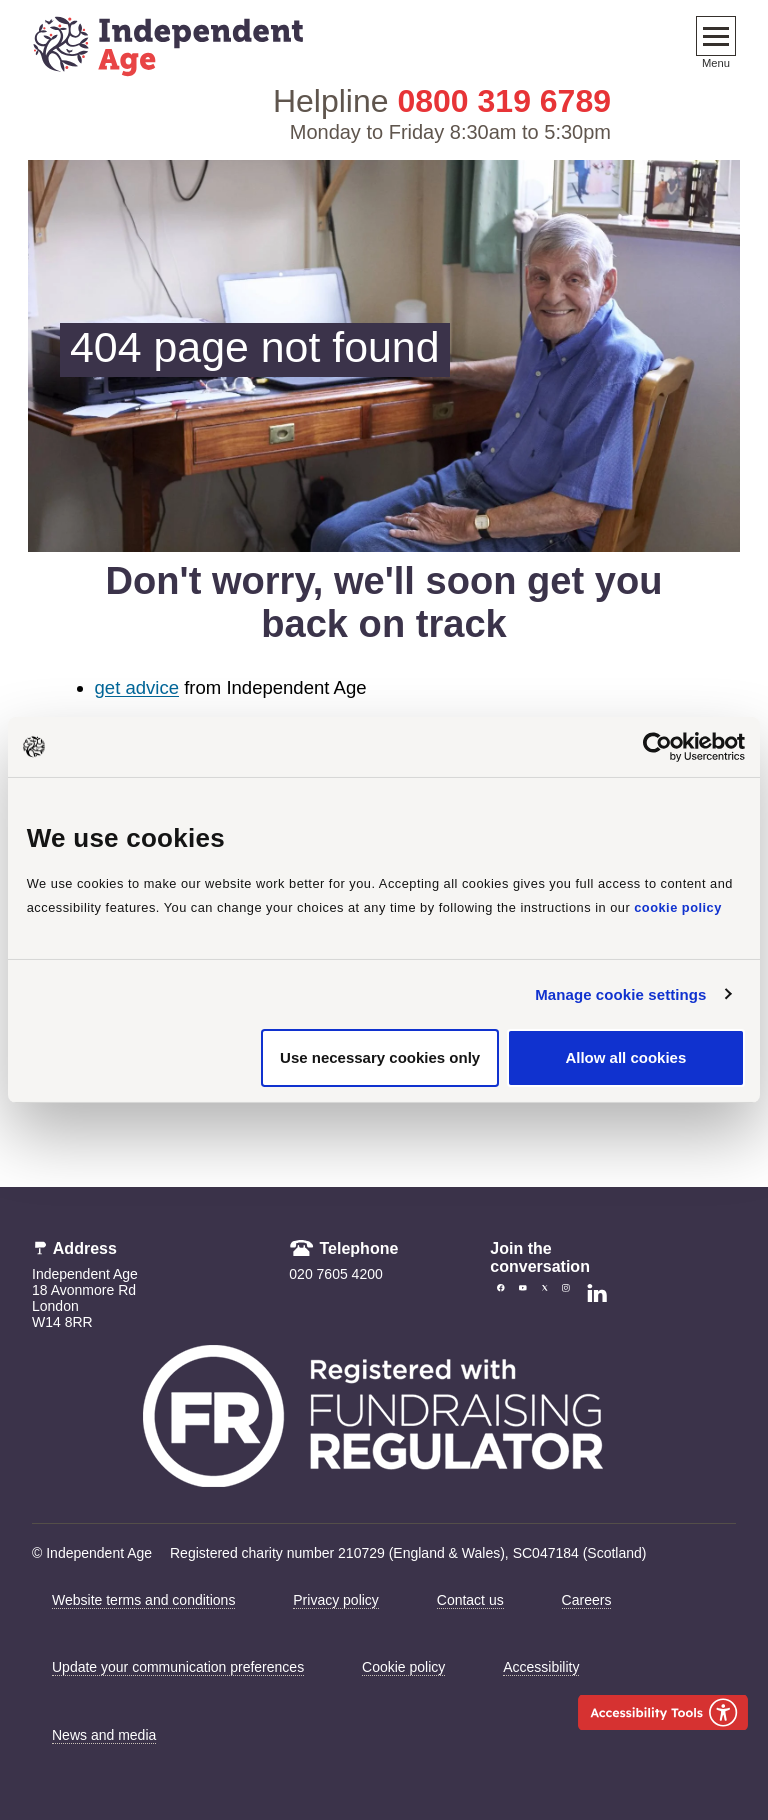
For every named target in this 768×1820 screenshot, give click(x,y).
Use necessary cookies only (380, 1057)
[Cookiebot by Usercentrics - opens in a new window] (657, 747)
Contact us (470, 1600)
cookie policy (678, 907)
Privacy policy (336, 1600)
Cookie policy (403, 1667)
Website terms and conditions (143, 1600)
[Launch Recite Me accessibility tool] (663, 1712)
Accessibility (541, 1667)
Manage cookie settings (620, 994)
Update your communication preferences (178, 1667)
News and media (104, 1735)
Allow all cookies (625, 1057)
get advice (137, 687)
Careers (587, 1600)
